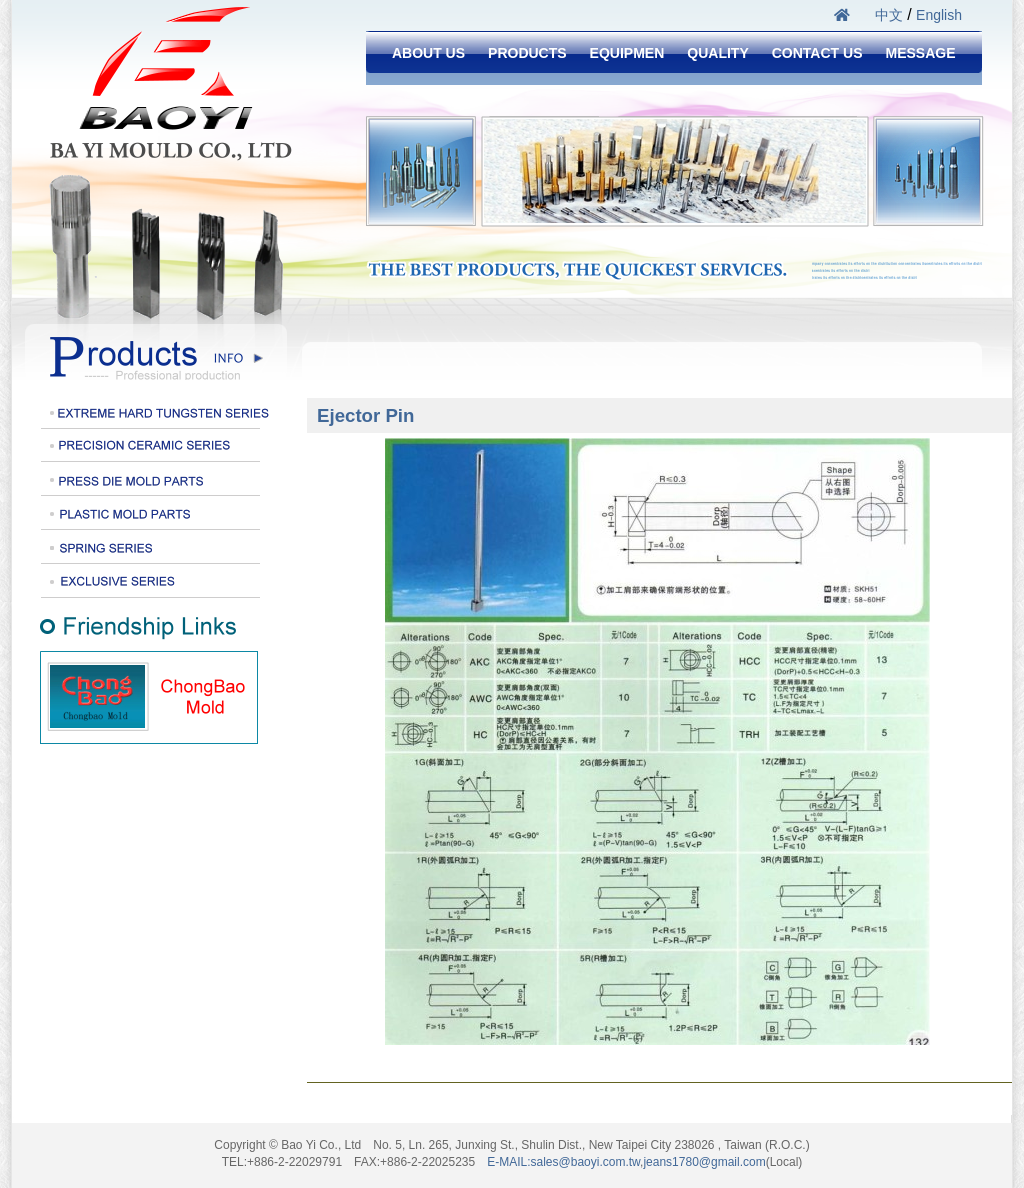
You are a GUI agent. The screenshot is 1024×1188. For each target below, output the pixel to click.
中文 (889, 15)
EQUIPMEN (627, 53)
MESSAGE (920, 53)
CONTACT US (817, 53)
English (939, 15)
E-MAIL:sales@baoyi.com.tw (563, 1162)
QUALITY (717, 53)
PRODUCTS (527, 53)
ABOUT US (428, 53)
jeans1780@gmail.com (704, 1162)
